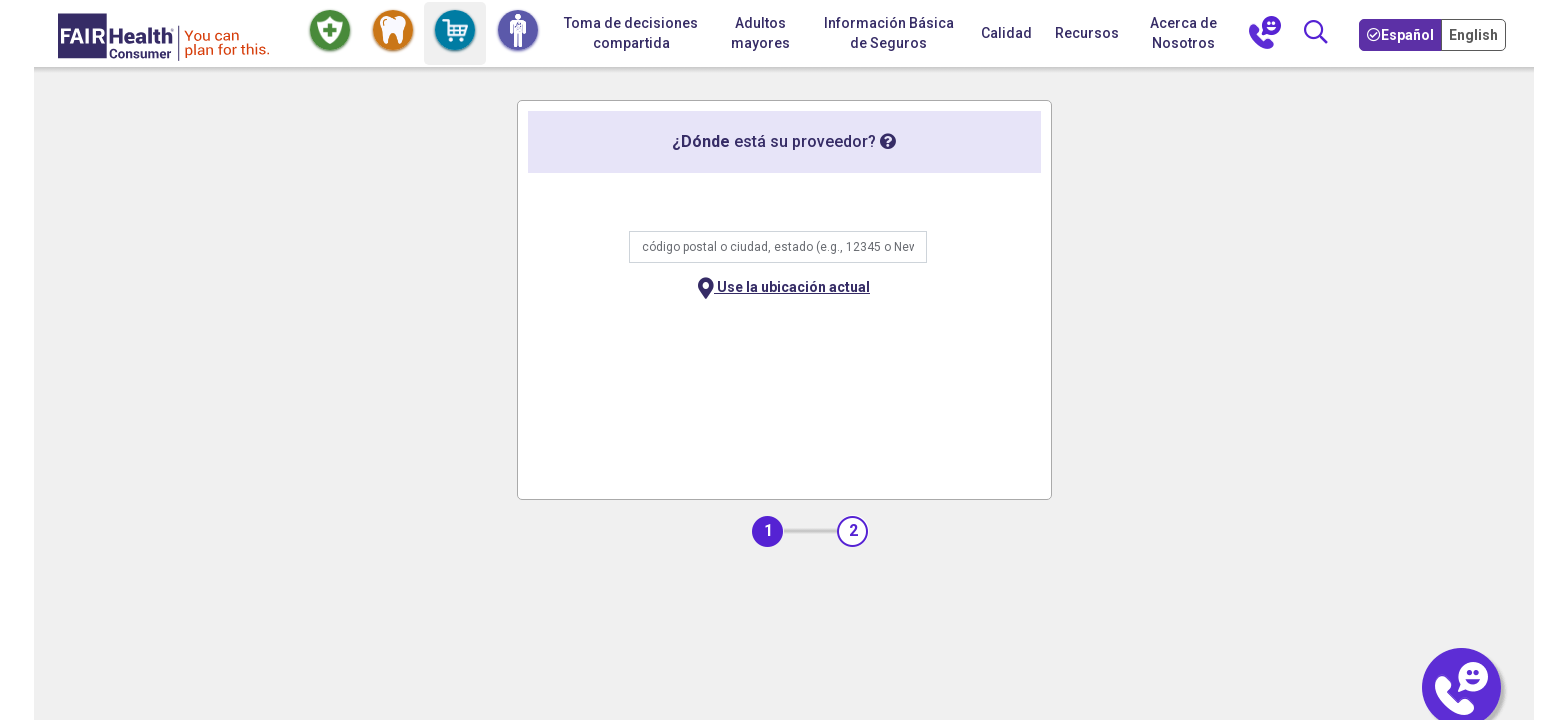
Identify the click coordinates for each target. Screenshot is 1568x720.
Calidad (1006, 33)
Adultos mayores (760, 33)
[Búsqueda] (1315, 33)
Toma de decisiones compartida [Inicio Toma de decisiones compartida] (631, 33)
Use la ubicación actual (784, 288)
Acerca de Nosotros (1183, 33)
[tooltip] (888, 141)
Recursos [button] (1087, 33)
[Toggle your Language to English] (1475, 34)
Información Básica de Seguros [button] (889, 33)
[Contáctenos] (1265, 34)
